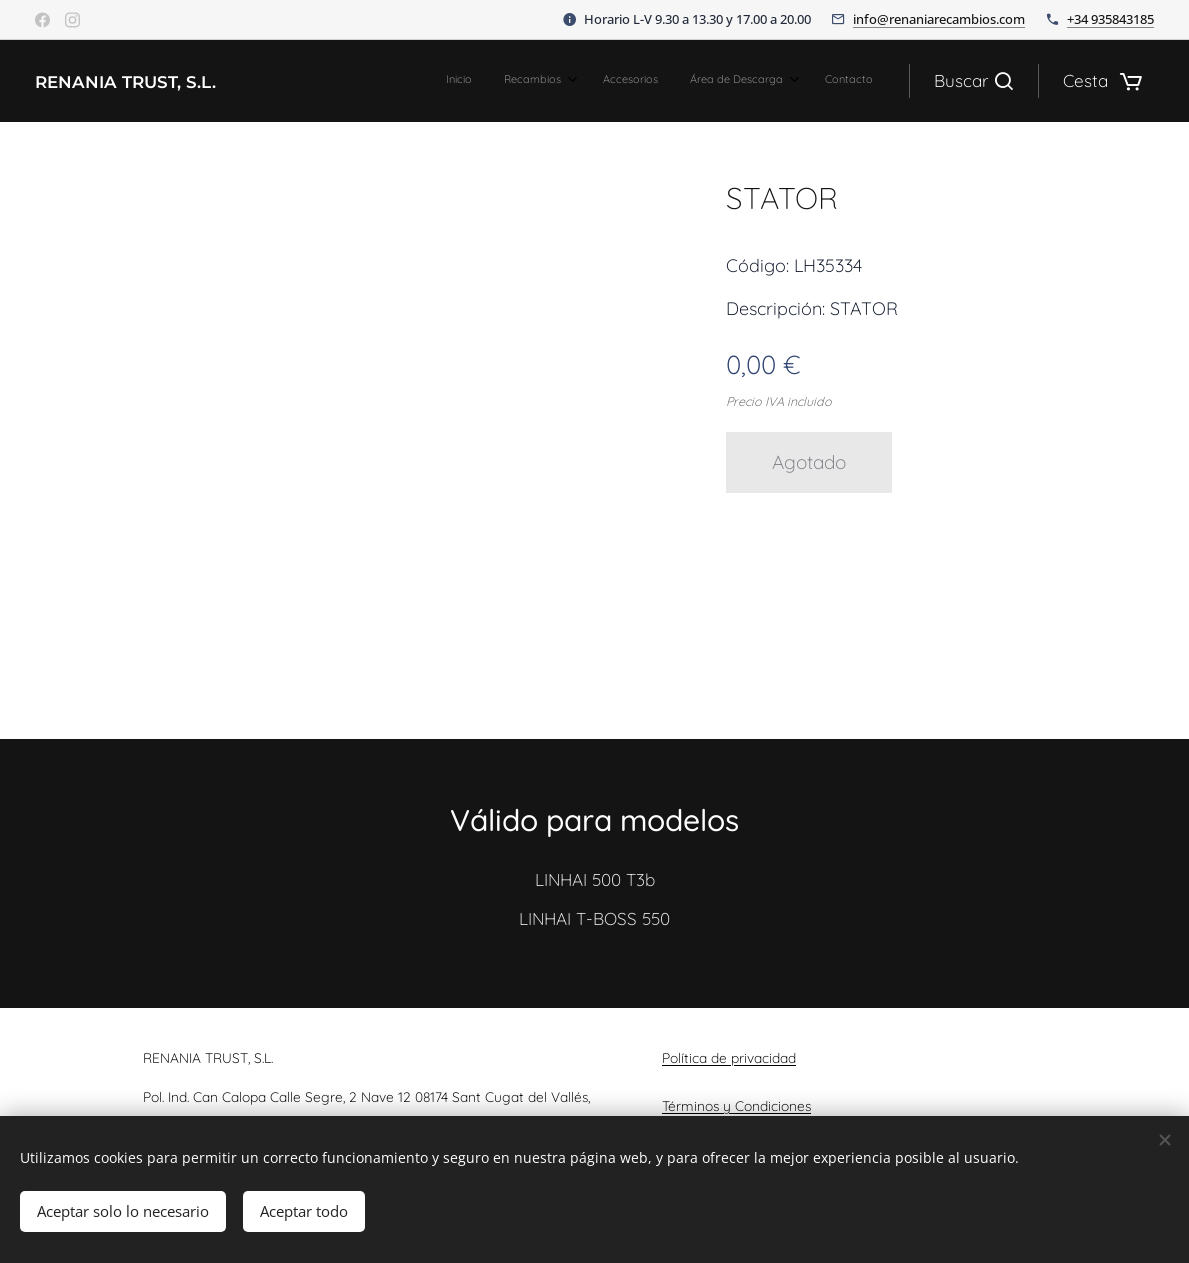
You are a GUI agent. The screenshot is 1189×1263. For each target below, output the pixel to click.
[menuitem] (730, 81)
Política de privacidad (729, 1057)
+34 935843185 (1110, 19)
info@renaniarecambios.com (939, 19)
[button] (973, 81)
